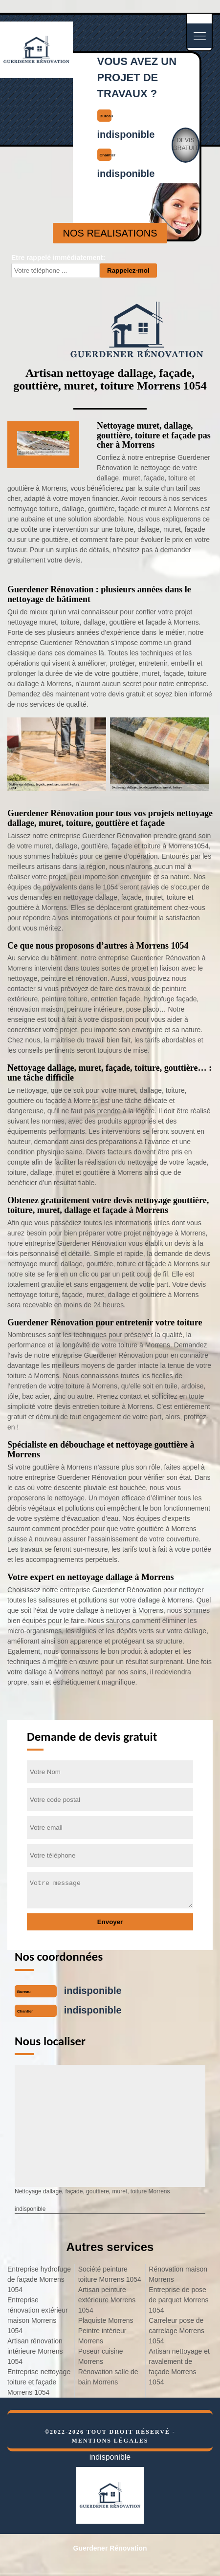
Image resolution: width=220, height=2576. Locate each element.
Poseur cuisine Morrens (100, 2356)
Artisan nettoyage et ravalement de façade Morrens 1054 (179, 2366)
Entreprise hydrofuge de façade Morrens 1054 (39, 2279)
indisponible (126, 134)
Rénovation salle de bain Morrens (108, 2377)
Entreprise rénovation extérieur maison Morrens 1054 (37, 2315)
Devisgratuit (185, 144)
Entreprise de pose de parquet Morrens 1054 (178, 2300)
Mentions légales (109, 2440)
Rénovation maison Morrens (178, 2274)
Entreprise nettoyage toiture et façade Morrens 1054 (38, 2382)
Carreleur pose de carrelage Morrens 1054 (176, 2330)
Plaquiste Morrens (105, 2320)
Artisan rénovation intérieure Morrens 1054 (35, 2351)
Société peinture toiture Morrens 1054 (109, 2274)
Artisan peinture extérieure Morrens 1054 (107, 2300)
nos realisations (110, 233)
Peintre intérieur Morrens (102, 2336)
